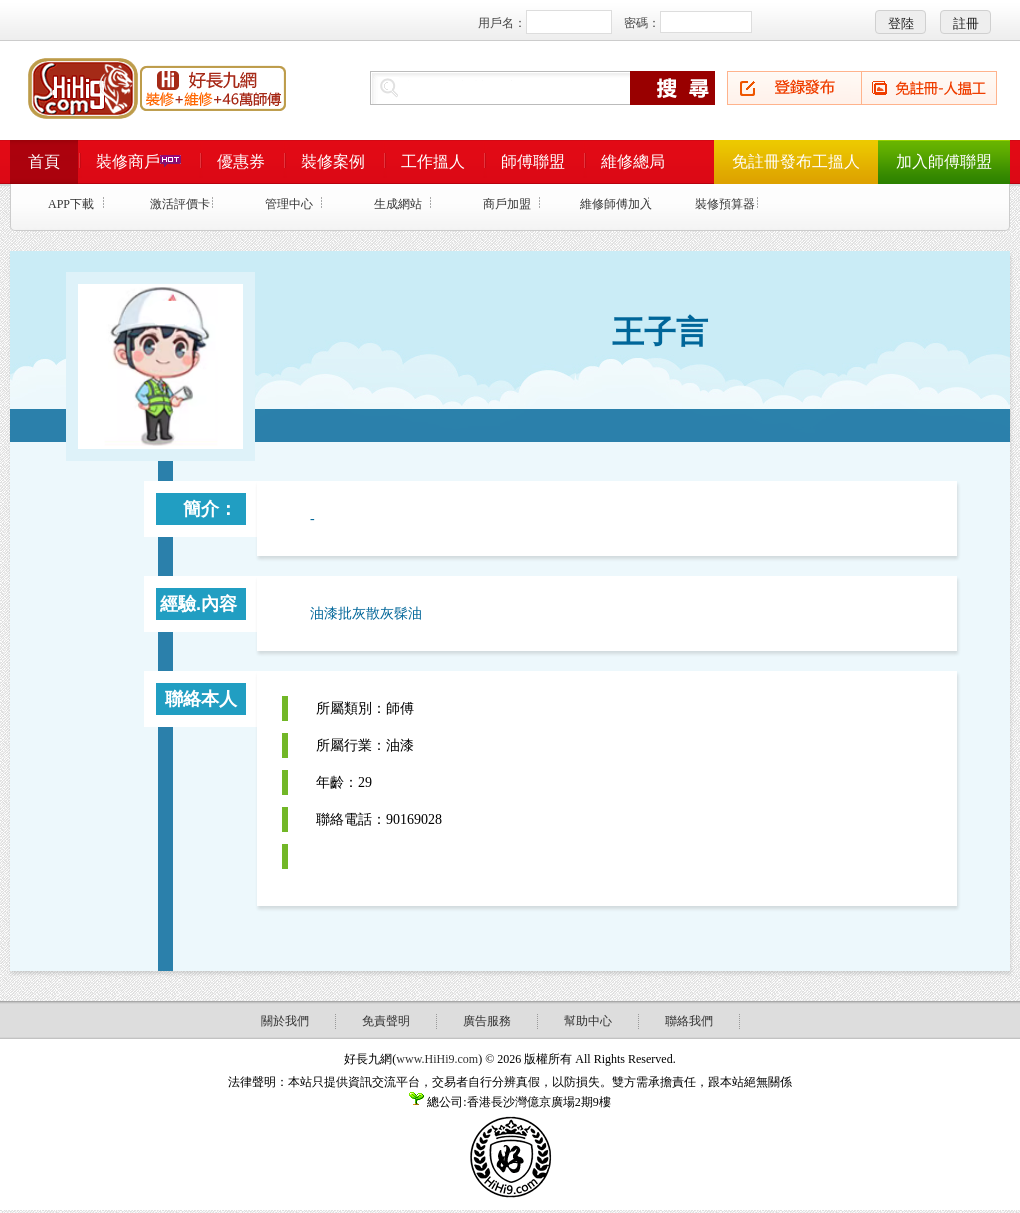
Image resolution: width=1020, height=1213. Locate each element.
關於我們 (285, 1021)
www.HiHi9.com (437, 1059)
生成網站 (398, 204)
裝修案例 (333, 161)
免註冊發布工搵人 (796, 161)
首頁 (44, 161)
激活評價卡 (180, 204)
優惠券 (241, 161)
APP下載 (71, 204)
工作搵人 (433, 161)
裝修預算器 (725, 204)
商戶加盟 (507, 204)
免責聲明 (386, 1021)
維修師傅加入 (616, 204)
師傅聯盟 (533, 161)
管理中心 (289, 204)
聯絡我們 (689, 1021)
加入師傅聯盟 (944, 161)
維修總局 (633, 161)
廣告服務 (487, 1021)
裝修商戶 (138, 161)
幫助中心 (588, 1021)
